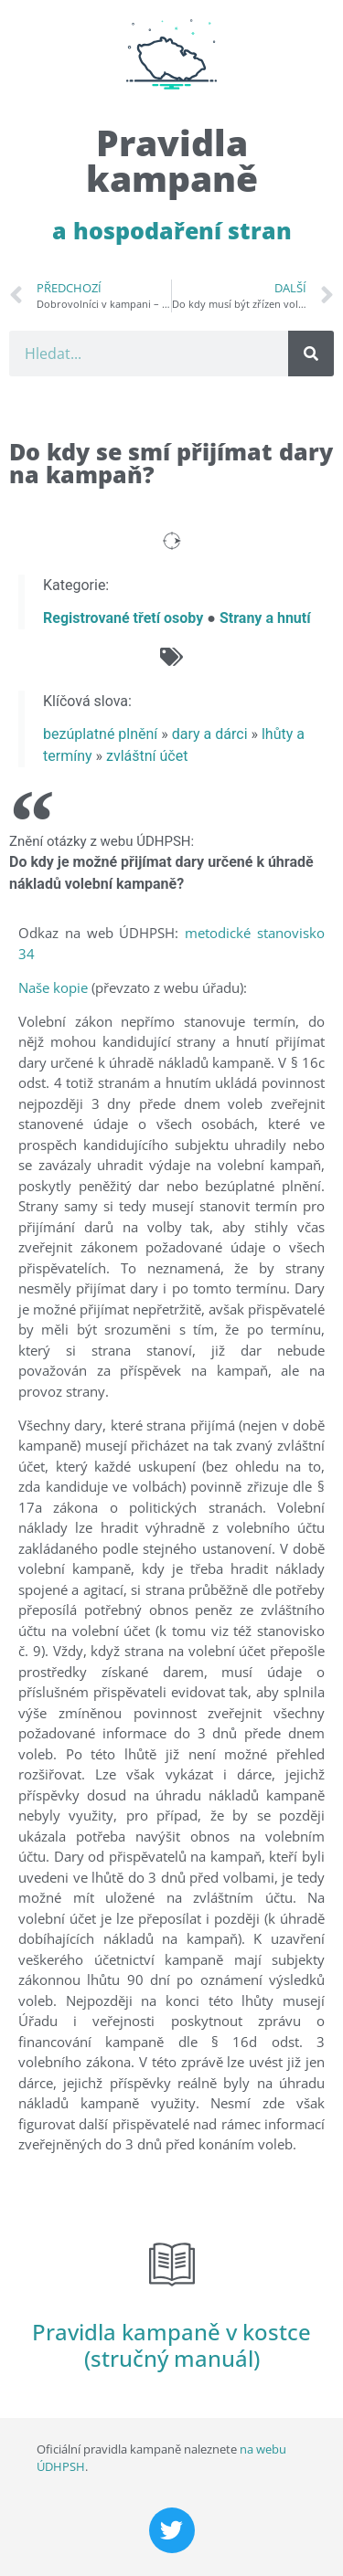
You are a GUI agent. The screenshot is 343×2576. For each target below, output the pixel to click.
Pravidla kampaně (172, 160)
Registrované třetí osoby (123, 618)
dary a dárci (210, 734)
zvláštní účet (147, 756)
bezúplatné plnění (100, 734)
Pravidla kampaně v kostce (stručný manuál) (171, 2345)
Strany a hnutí (265, 618)
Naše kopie (53, 987)
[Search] (311, 353)
